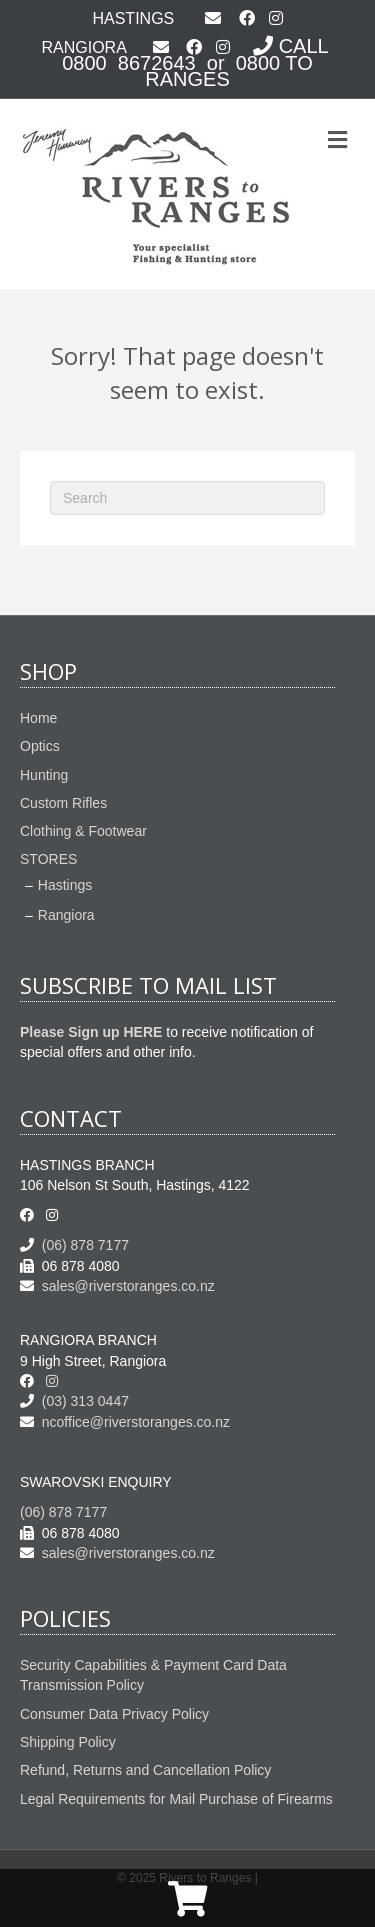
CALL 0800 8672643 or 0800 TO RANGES (197, 62)
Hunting (44, 775)
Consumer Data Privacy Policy (114, 1714)
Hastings (65, 885)
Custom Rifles (63, 803)
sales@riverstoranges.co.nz (117, 1286)
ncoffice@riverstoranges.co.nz (125, 1422)
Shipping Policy (68, 1742)
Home (38, 718)
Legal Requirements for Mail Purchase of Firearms (176, 1799)
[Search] (187, 498)
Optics (40, 746)
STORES (48, 859)
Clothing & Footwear (83, 831)
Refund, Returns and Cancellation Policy (145, 1770)
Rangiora (66, 915)
